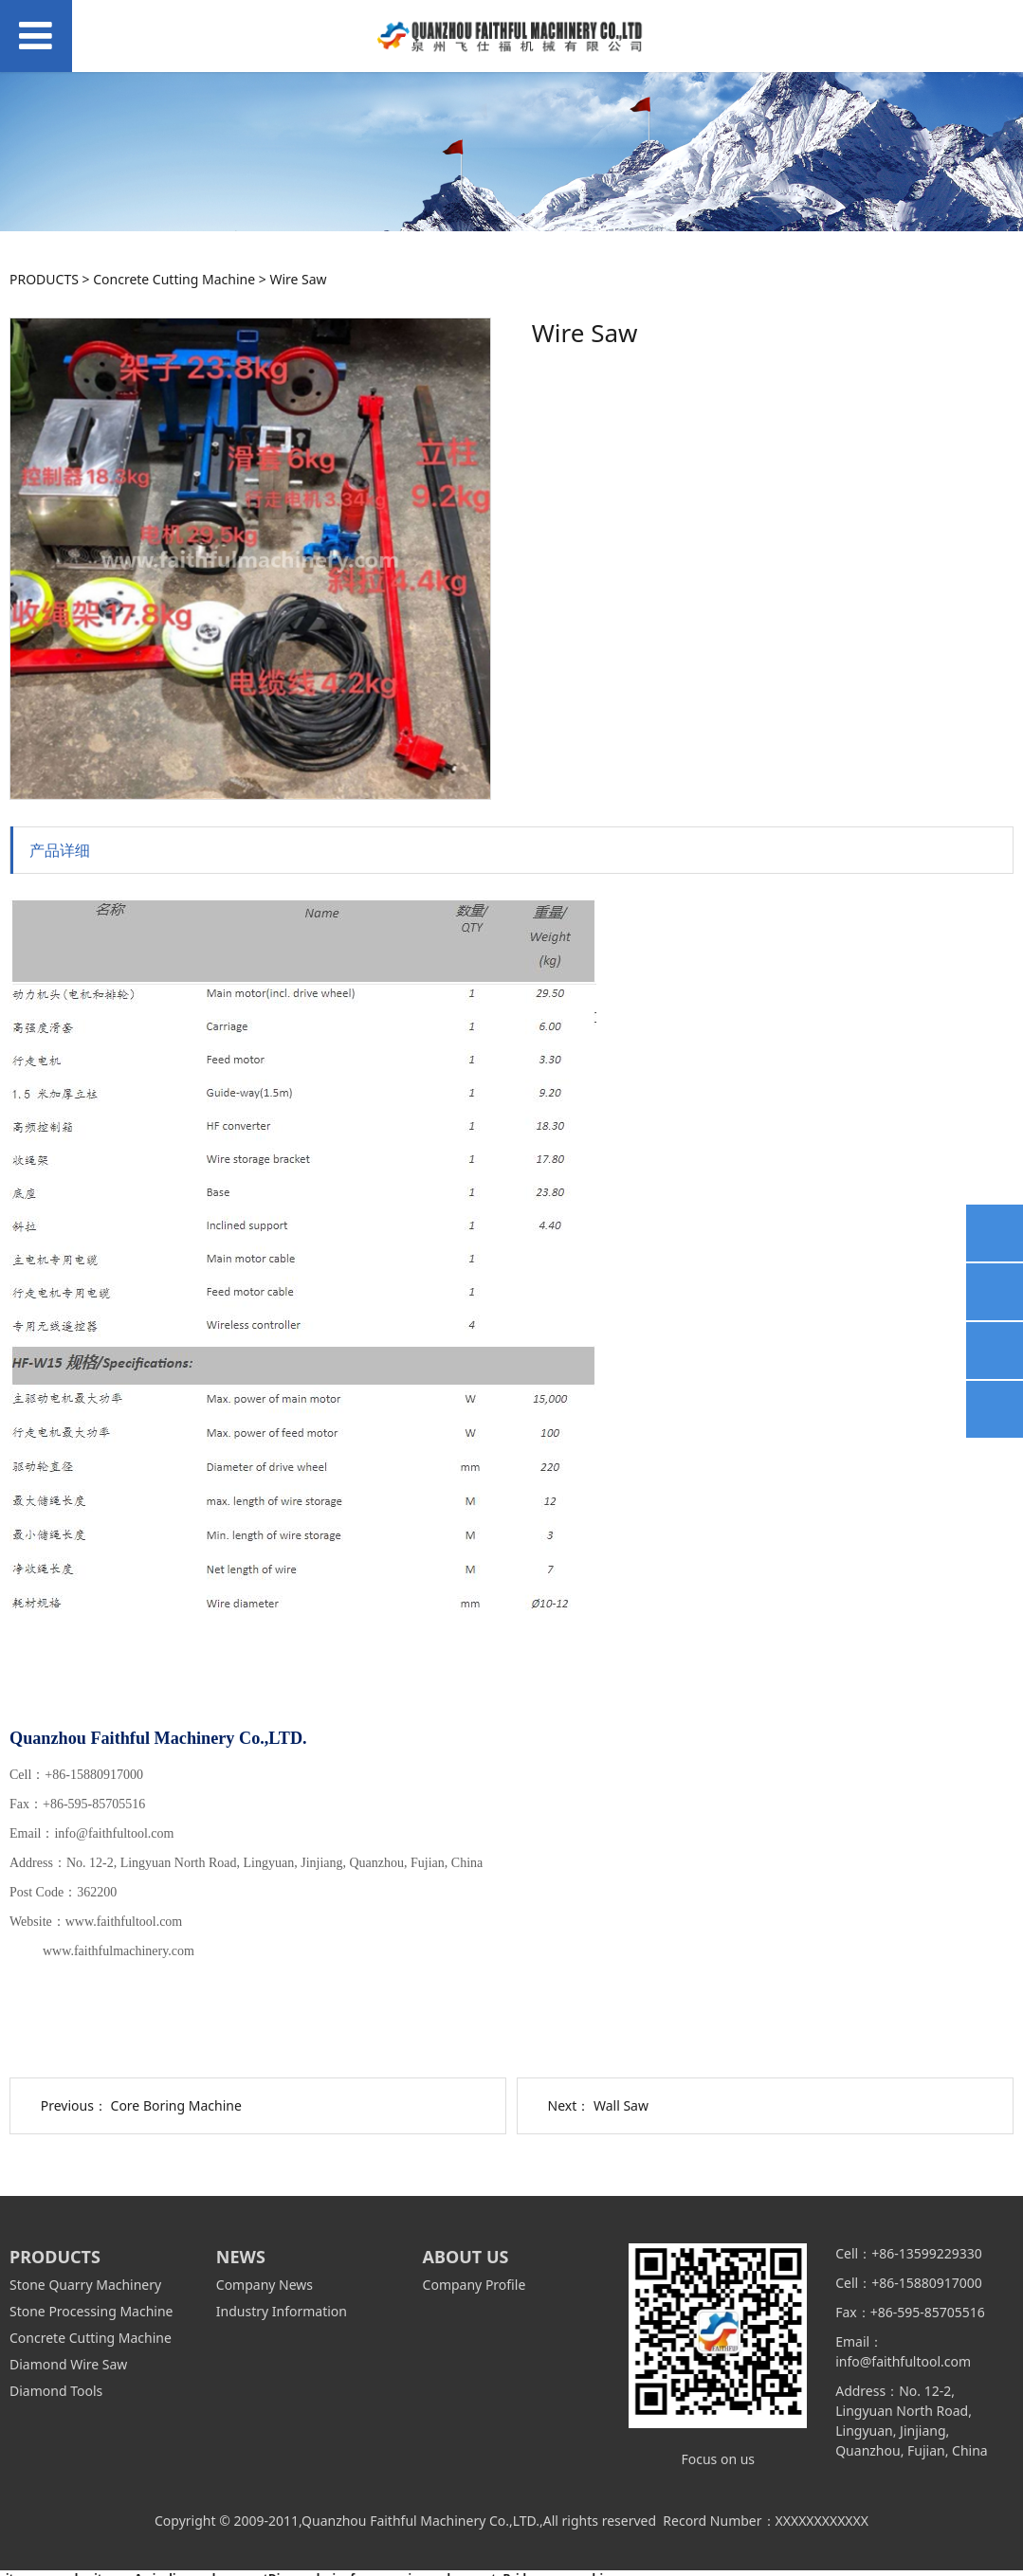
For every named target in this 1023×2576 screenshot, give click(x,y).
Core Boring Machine (176, 2105)
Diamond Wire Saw (68, 2364)
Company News (264, 2285)
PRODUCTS (44, 279)
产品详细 (59, 850)
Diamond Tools (55, 2391)
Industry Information (281, 2311)
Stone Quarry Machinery (85, 2285)
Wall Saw (621, 2105)
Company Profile (474, 2285)
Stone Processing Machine (91, 2311)
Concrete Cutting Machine (174, 279)
